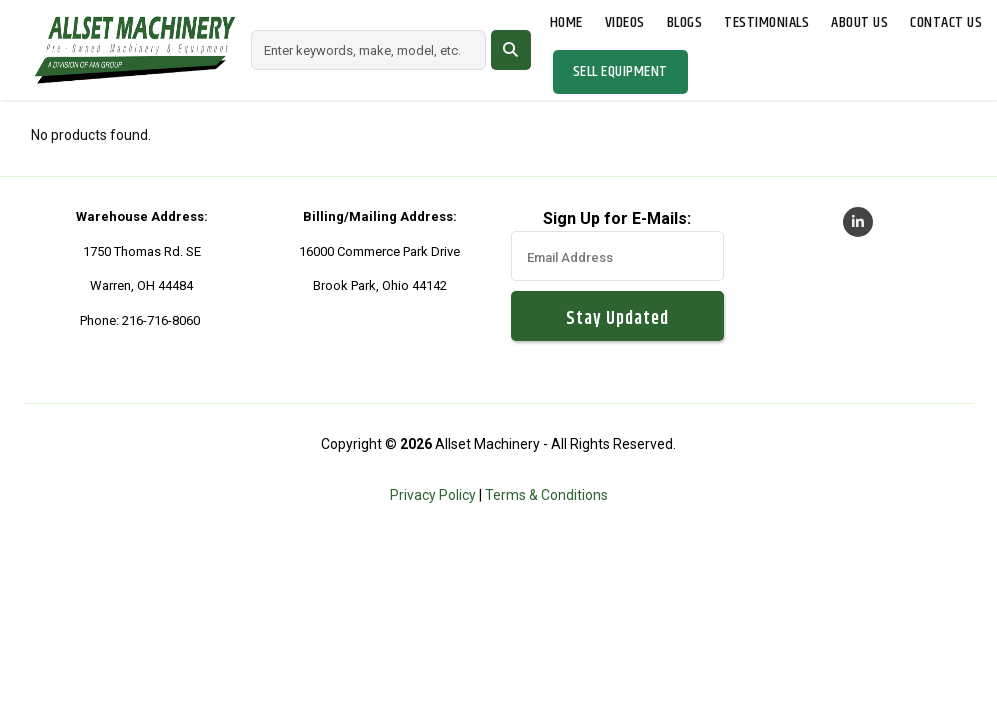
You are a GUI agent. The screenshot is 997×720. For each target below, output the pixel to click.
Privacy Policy (433, 495)
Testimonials (766, 23)
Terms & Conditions (546, 495)
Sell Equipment (620, 71)
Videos (625, 23)
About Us (859, 23)
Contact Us (946, 23)
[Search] (368, 50)
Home (566, 23)
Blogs (685, 23)
